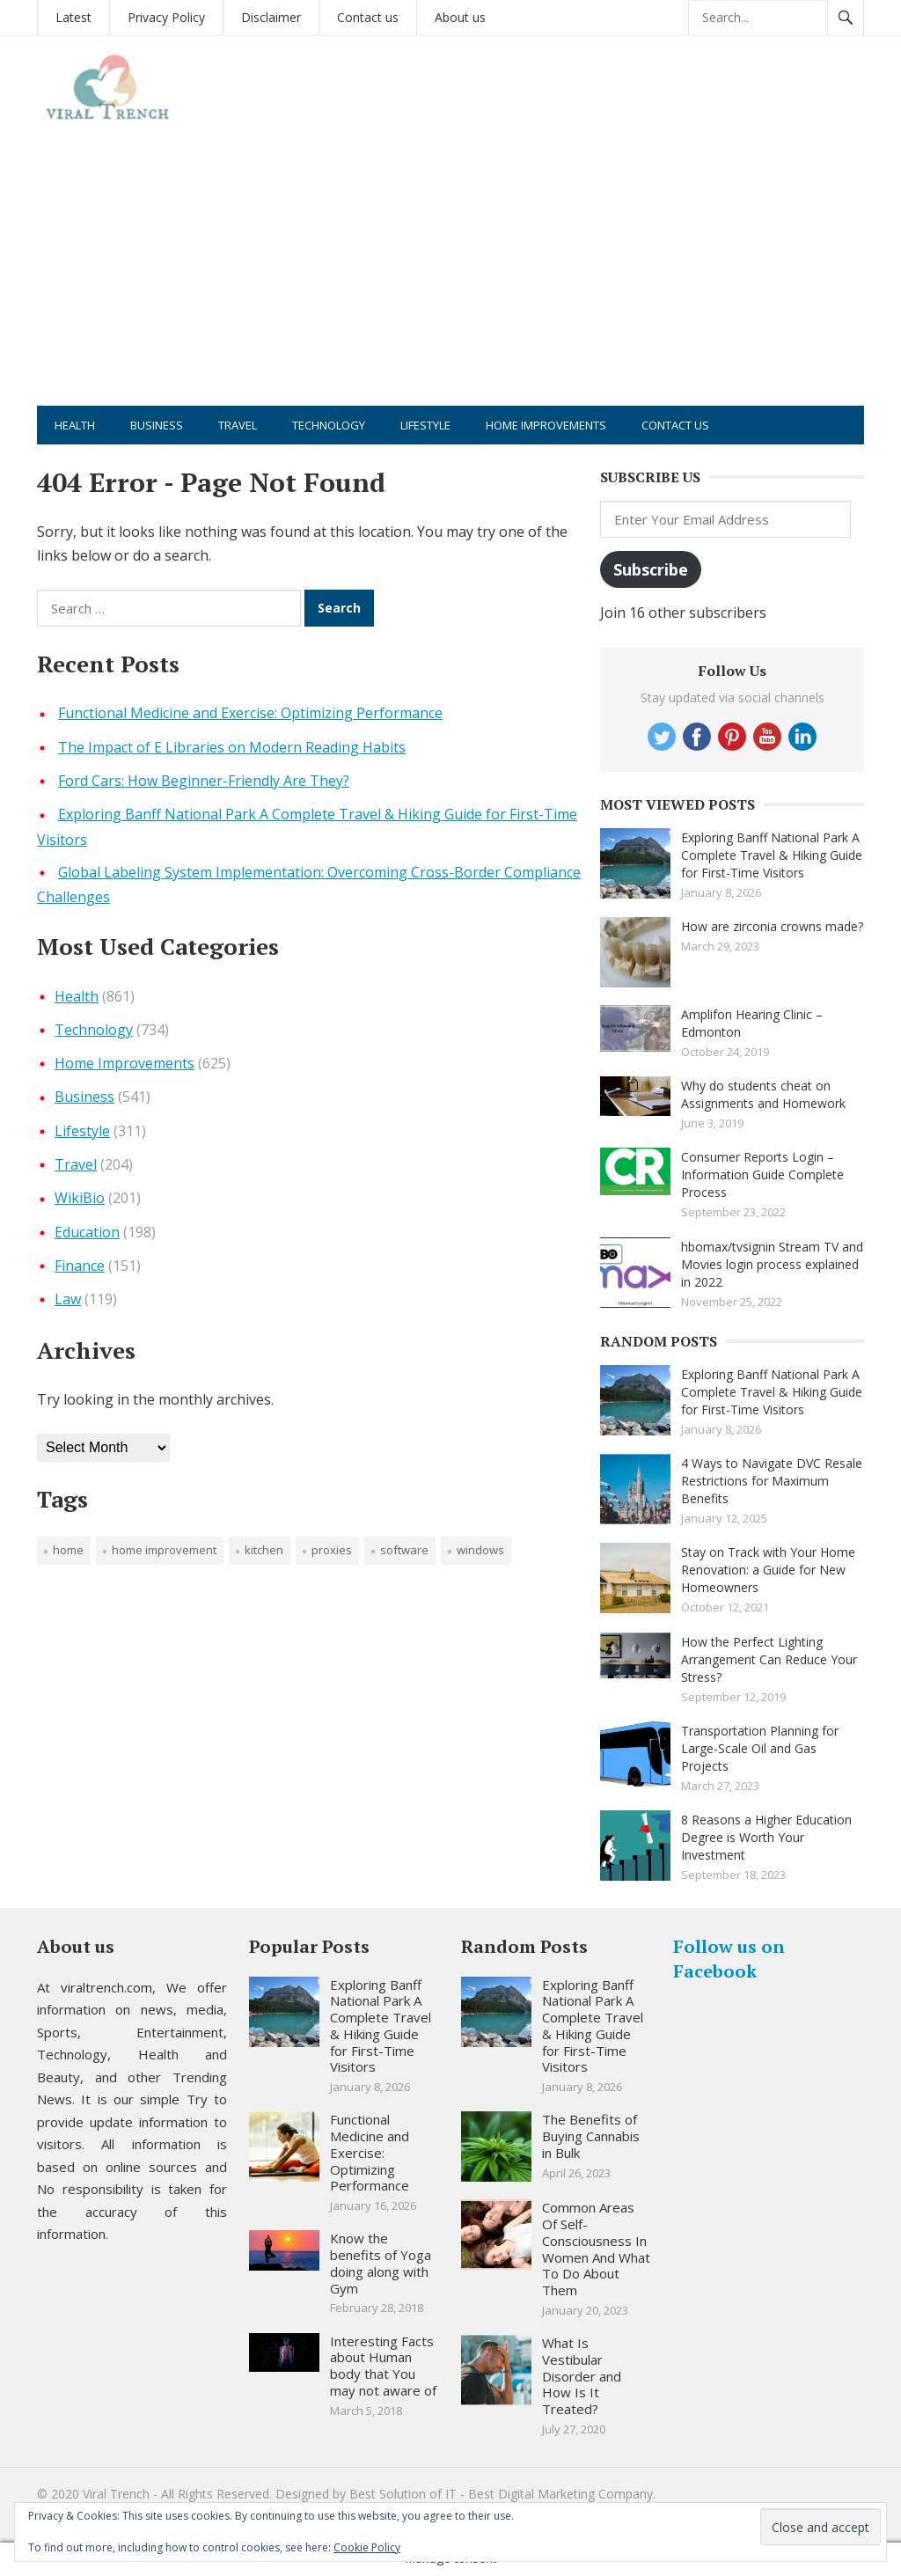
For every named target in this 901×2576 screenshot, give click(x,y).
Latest (73, 17)
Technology (328, 425)
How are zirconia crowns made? (772, 926)
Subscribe (650, 569)
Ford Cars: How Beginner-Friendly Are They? (203, 780)
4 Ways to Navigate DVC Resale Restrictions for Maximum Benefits (771, 1481)
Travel (237, 425)
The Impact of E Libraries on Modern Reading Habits (232, 747)
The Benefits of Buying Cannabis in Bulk (591, 2135)
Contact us (368, 17)
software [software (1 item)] (404, 1550)
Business (156, 425)
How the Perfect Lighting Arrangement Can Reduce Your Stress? (769, 1659)
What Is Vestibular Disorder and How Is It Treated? (581, 2376)
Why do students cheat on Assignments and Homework (763, 1094)
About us (460, 17)
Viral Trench (116, 2493)
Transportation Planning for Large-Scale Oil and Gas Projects (760, 1748)
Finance (80, 1265)
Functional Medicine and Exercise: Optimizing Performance (250, 713)
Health (75, 425)
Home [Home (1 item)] (68, 1550)
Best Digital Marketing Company (560, 2493)
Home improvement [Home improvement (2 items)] (164, 1550)
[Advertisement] (450, 273)
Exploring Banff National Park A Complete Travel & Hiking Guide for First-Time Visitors (771, 855)
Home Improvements (546, 425)
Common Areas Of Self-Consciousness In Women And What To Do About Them (596, 2248)
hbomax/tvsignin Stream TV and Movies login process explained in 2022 (772, 1264)
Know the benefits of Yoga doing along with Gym (380, 2262)
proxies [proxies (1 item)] (331, 1550)
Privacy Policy (166, 17)
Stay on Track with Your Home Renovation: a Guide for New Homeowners (768, 1570)
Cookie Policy (366, 2547)
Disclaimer (271, 17)
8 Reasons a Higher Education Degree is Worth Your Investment (766, 1837)
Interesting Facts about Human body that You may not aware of (383, 2365)
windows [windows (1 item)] (480, 1550)
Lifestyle (425, 425)
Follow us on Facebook (729, 1958)
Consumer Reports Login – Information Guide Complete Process (762, 1174)
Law (68, 1299)
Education (87, 1232)
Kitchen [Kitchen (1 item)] (264, 1550)
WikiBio (80, 1197)
